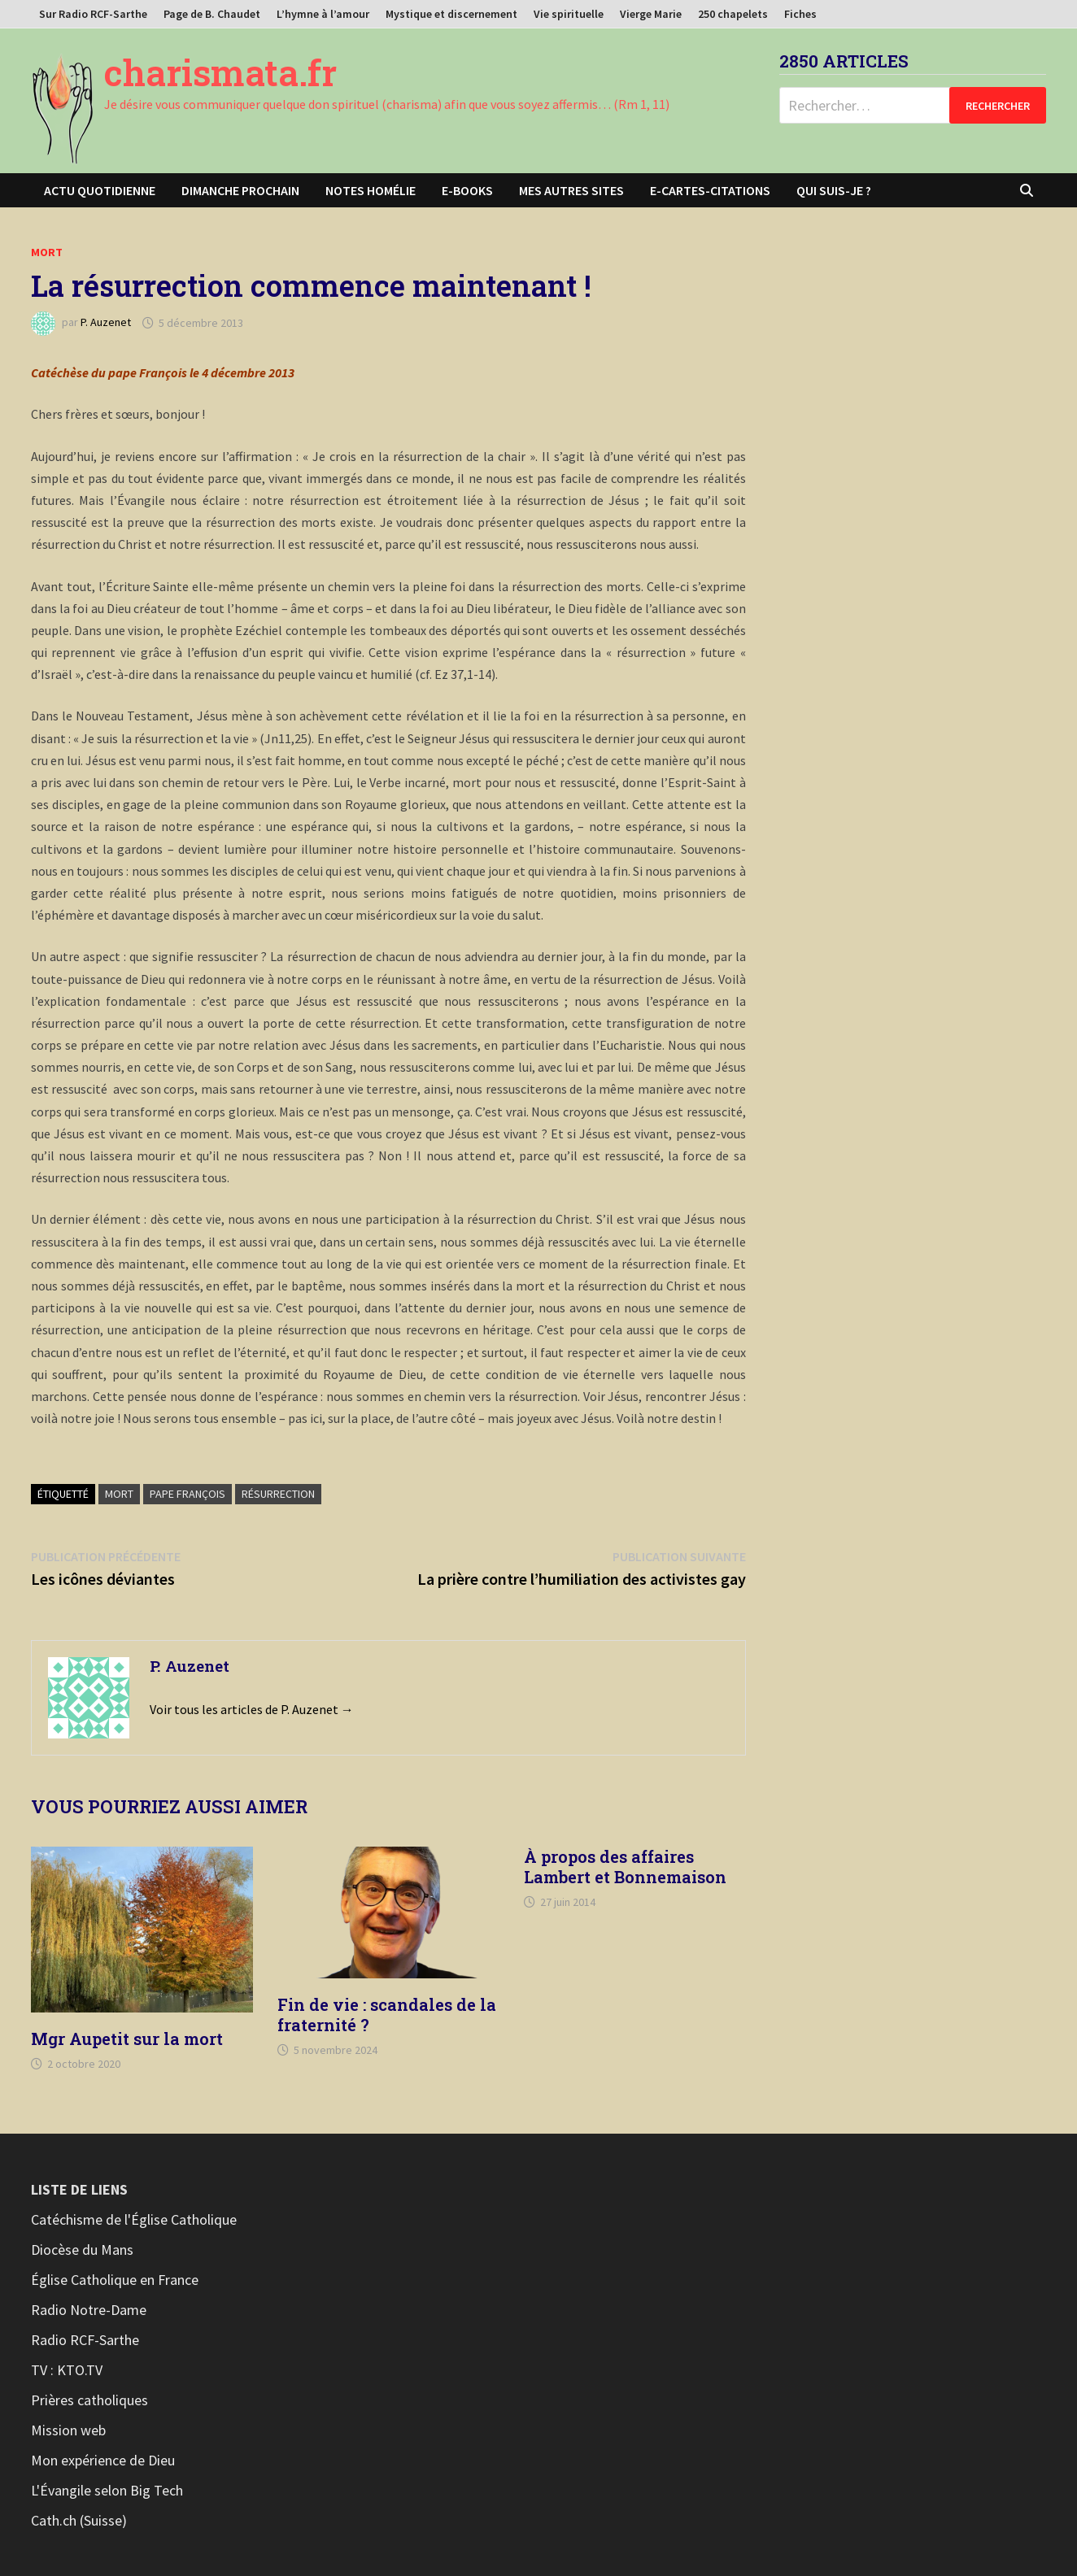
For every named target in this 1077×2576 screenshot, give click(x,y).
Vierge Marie (651, 14)
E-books (467, 190)
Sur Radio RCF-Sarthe (93, 14)
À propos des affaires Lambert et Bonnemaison (625, 1866)
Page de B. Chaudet (212, 14)
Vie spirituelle (569, 14)
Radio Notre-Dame (88, 2309)
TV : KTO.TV (66, 2370)
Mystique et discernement (451, 14)
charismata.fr (220, 72)
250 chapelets (733, 14)
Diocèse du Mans (82, 2249)
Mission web (68, 2430)
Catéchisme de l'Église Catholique (134, 2219)
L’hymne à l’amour (323, 14)
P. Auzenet (106, 322)
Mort (47, 252)
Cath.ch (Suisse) (79, 2520)
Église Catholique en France (114, 2279)
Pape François (187, 1493)
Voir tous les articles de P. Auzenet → (252, 1709)
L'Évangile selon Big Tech (107, 2490)
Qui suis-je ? (833, 190)
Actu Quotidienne (99, 190)
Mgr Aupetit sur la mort (127, 2038)
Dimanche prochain (240, 190)
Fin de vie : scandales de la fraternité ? (386, 2014)
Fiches (800, 14)
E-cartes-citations (710, 190)
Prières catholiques (89, 2400)
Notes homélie (370, 190)
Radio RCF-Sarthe (85, 2339)
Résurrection (278, 1493)
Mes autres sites (571, 190)
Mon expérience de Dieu (103, 2460)
